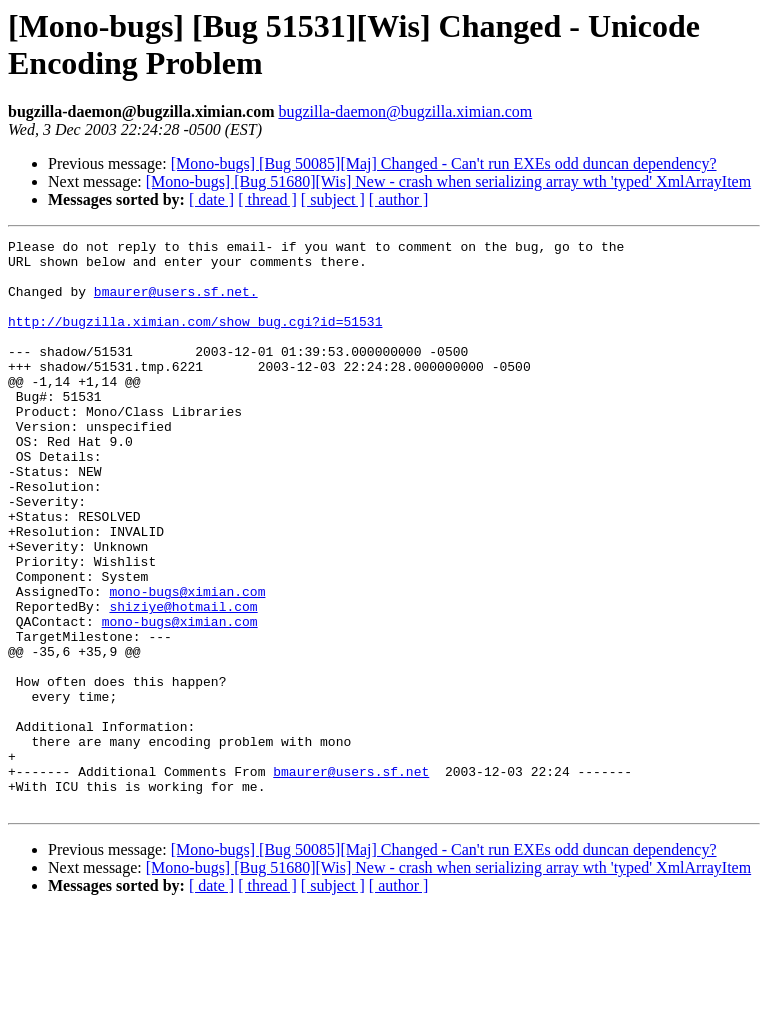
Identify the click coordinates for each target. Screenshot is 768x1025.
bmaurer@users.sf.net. (176, 303)
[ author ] (399, 199)
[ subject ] (333, 199)
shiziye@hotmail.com (183, 681)
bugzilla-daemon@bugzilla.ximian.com (405, 111)
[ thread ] (267, 199)
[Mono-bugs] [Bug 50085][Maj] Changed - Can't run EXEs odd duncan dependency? (444, 163)
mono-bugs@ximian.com (187, 663)
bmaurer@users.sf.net (351, 879)
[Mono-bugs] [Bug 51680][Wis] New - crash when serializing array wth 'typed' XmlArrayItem (448, 181)
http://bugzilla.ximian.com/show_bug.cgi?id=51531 (195, 339)
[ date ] (211, 199)
